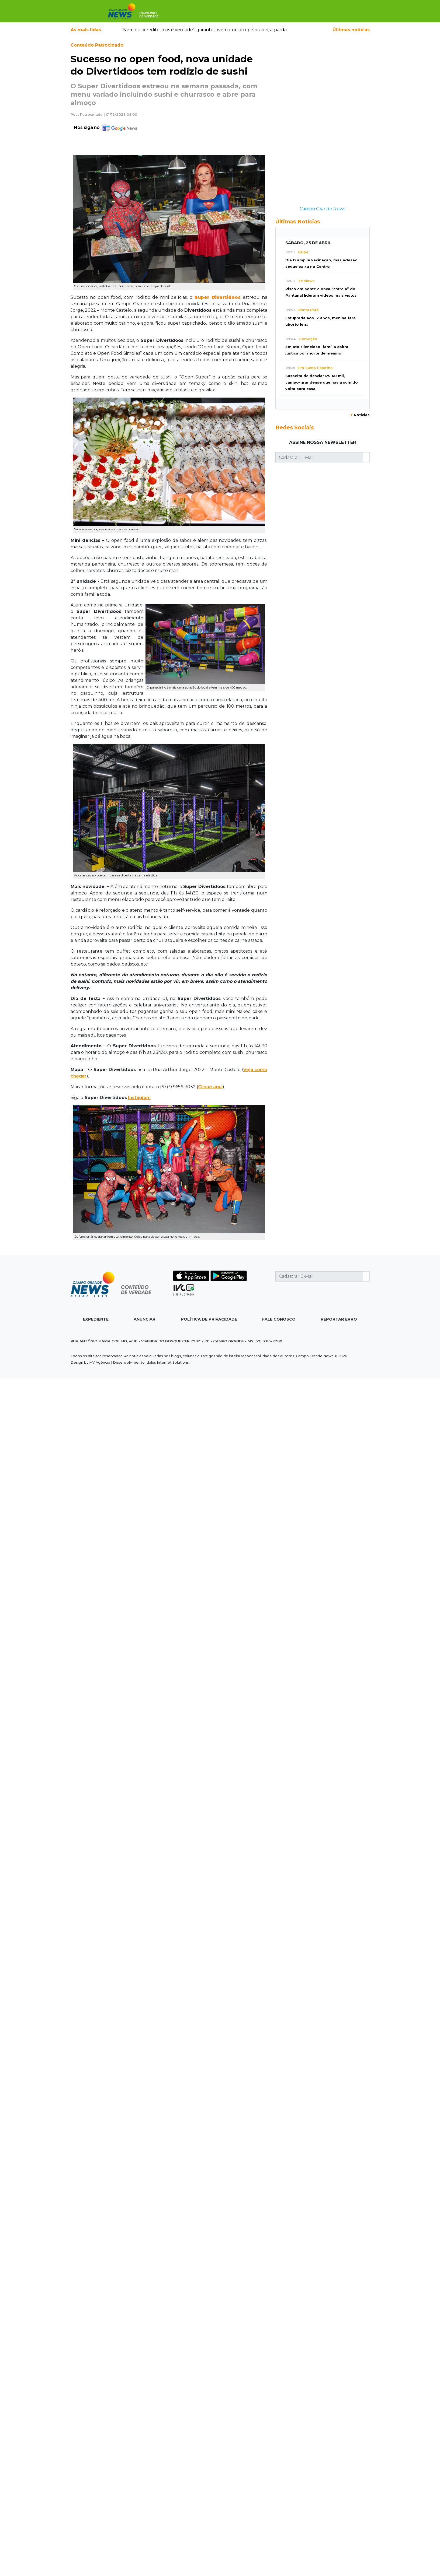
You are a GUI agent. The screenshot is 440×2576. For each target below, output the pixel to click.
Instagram (139, 1097)
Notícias (360, 415)
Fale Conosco (279, 1319)
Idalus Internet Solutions (167, 1362)
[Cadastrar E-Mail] (319, 457)
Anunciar (144, 1319)
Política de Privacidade (209, 1319)
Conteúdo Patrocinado (97, 45)
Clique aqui (210, 1086)
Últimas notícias (351, 29)
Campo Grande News (322, 208)
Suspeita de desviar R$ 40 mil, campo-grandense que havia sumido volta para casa (321, 382)
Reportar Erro (339, 1319)
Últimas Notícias (297, 221)
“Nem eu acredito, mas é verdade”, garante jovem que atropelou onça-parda (204, 29)
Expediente (96, 1319)
